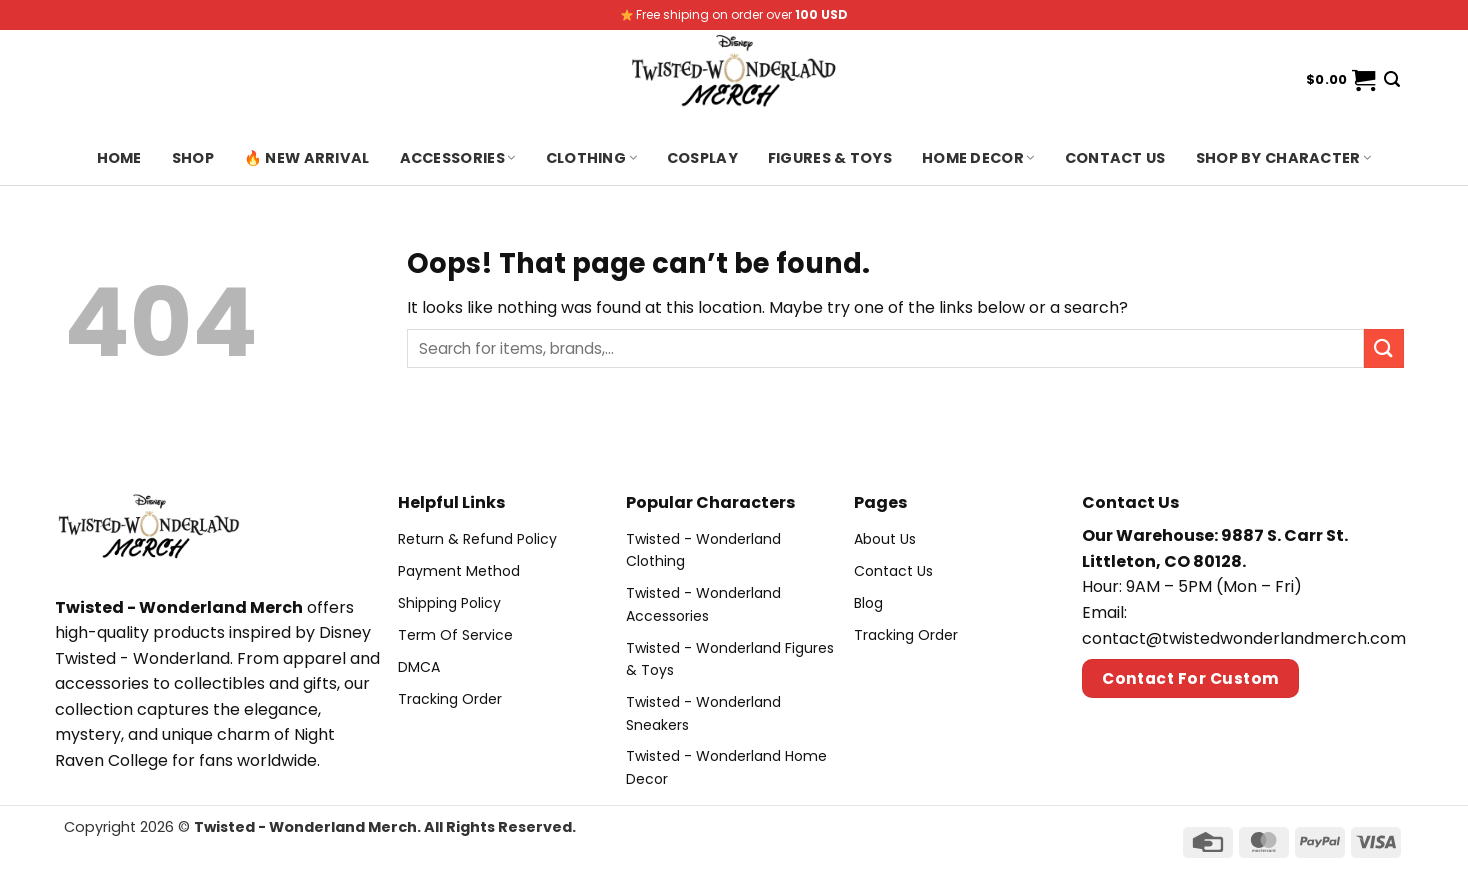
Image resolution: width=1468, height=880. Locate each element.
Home (119, 158)
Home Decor (978, 158)
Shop (193, 158)
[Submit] (1384, 348)
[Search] (1392, 79)
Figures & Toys (830, 158)
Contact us (1115, 158)
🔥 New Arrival (307, 158)
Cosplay (702, 158)
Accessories (458, 158)
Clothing (591, 158)
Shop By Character (1284, 158)
